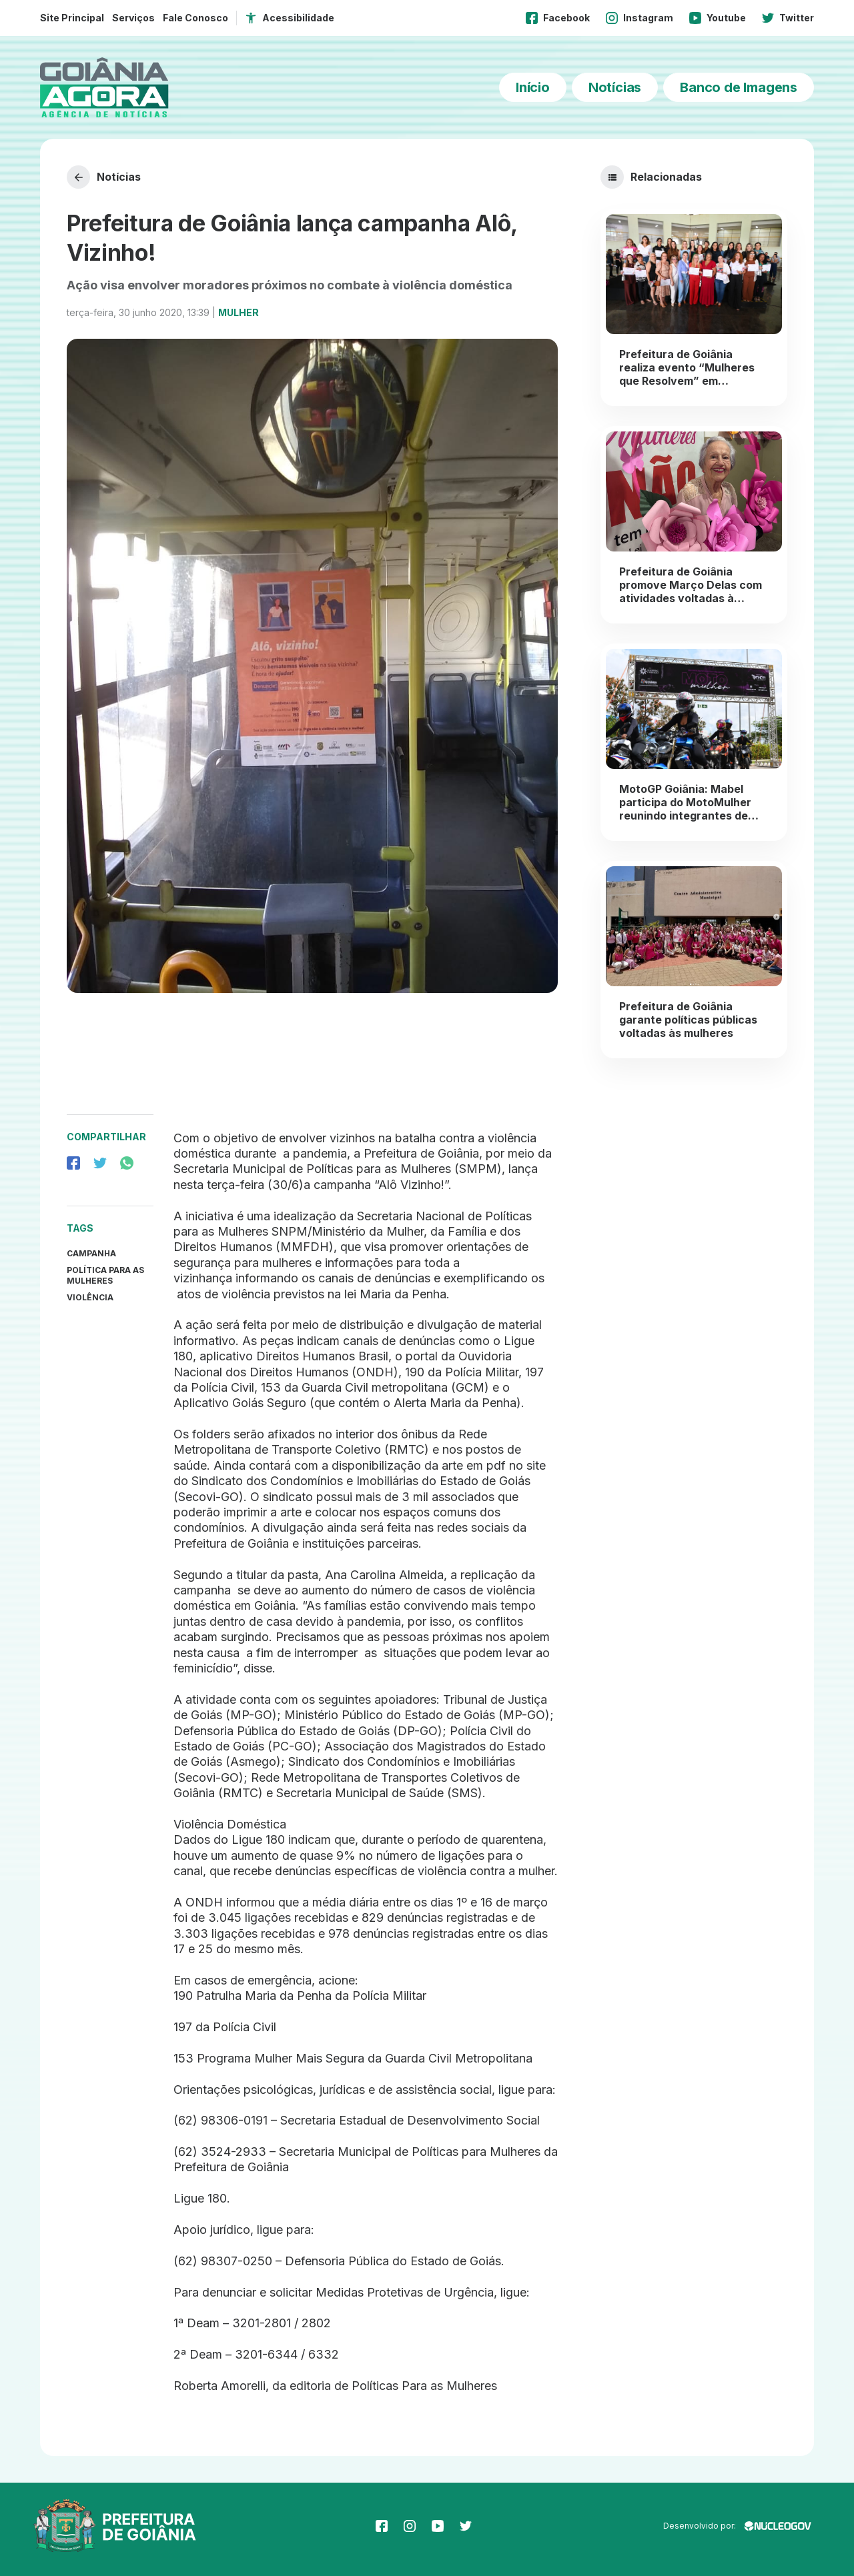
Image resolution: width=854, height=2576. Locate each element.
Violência (90, 1297)
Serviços (133, 17)
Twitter (788, 18)
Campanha (91, 1253)
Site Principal (72, 17)
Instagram (639, 18)
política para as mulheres (105, 1275)
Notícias (614, 87)
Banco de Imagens (738, 87)
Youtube (717, 18)
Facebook (558, 18)
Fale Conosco (195, 17)
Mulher (238, 312)
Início (533, 87)
